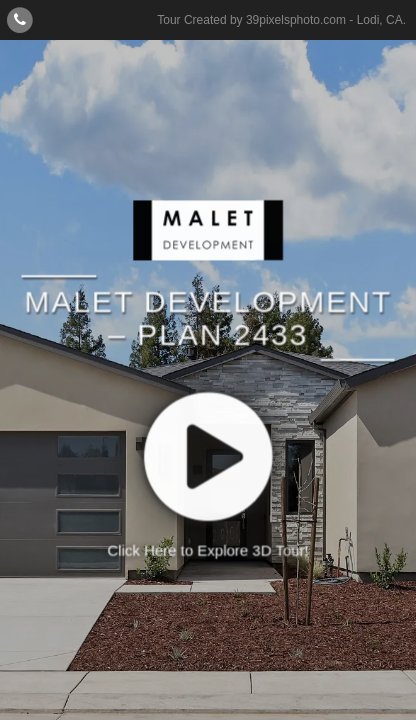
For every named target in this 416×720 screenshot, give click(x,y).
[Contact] (20, 19)
